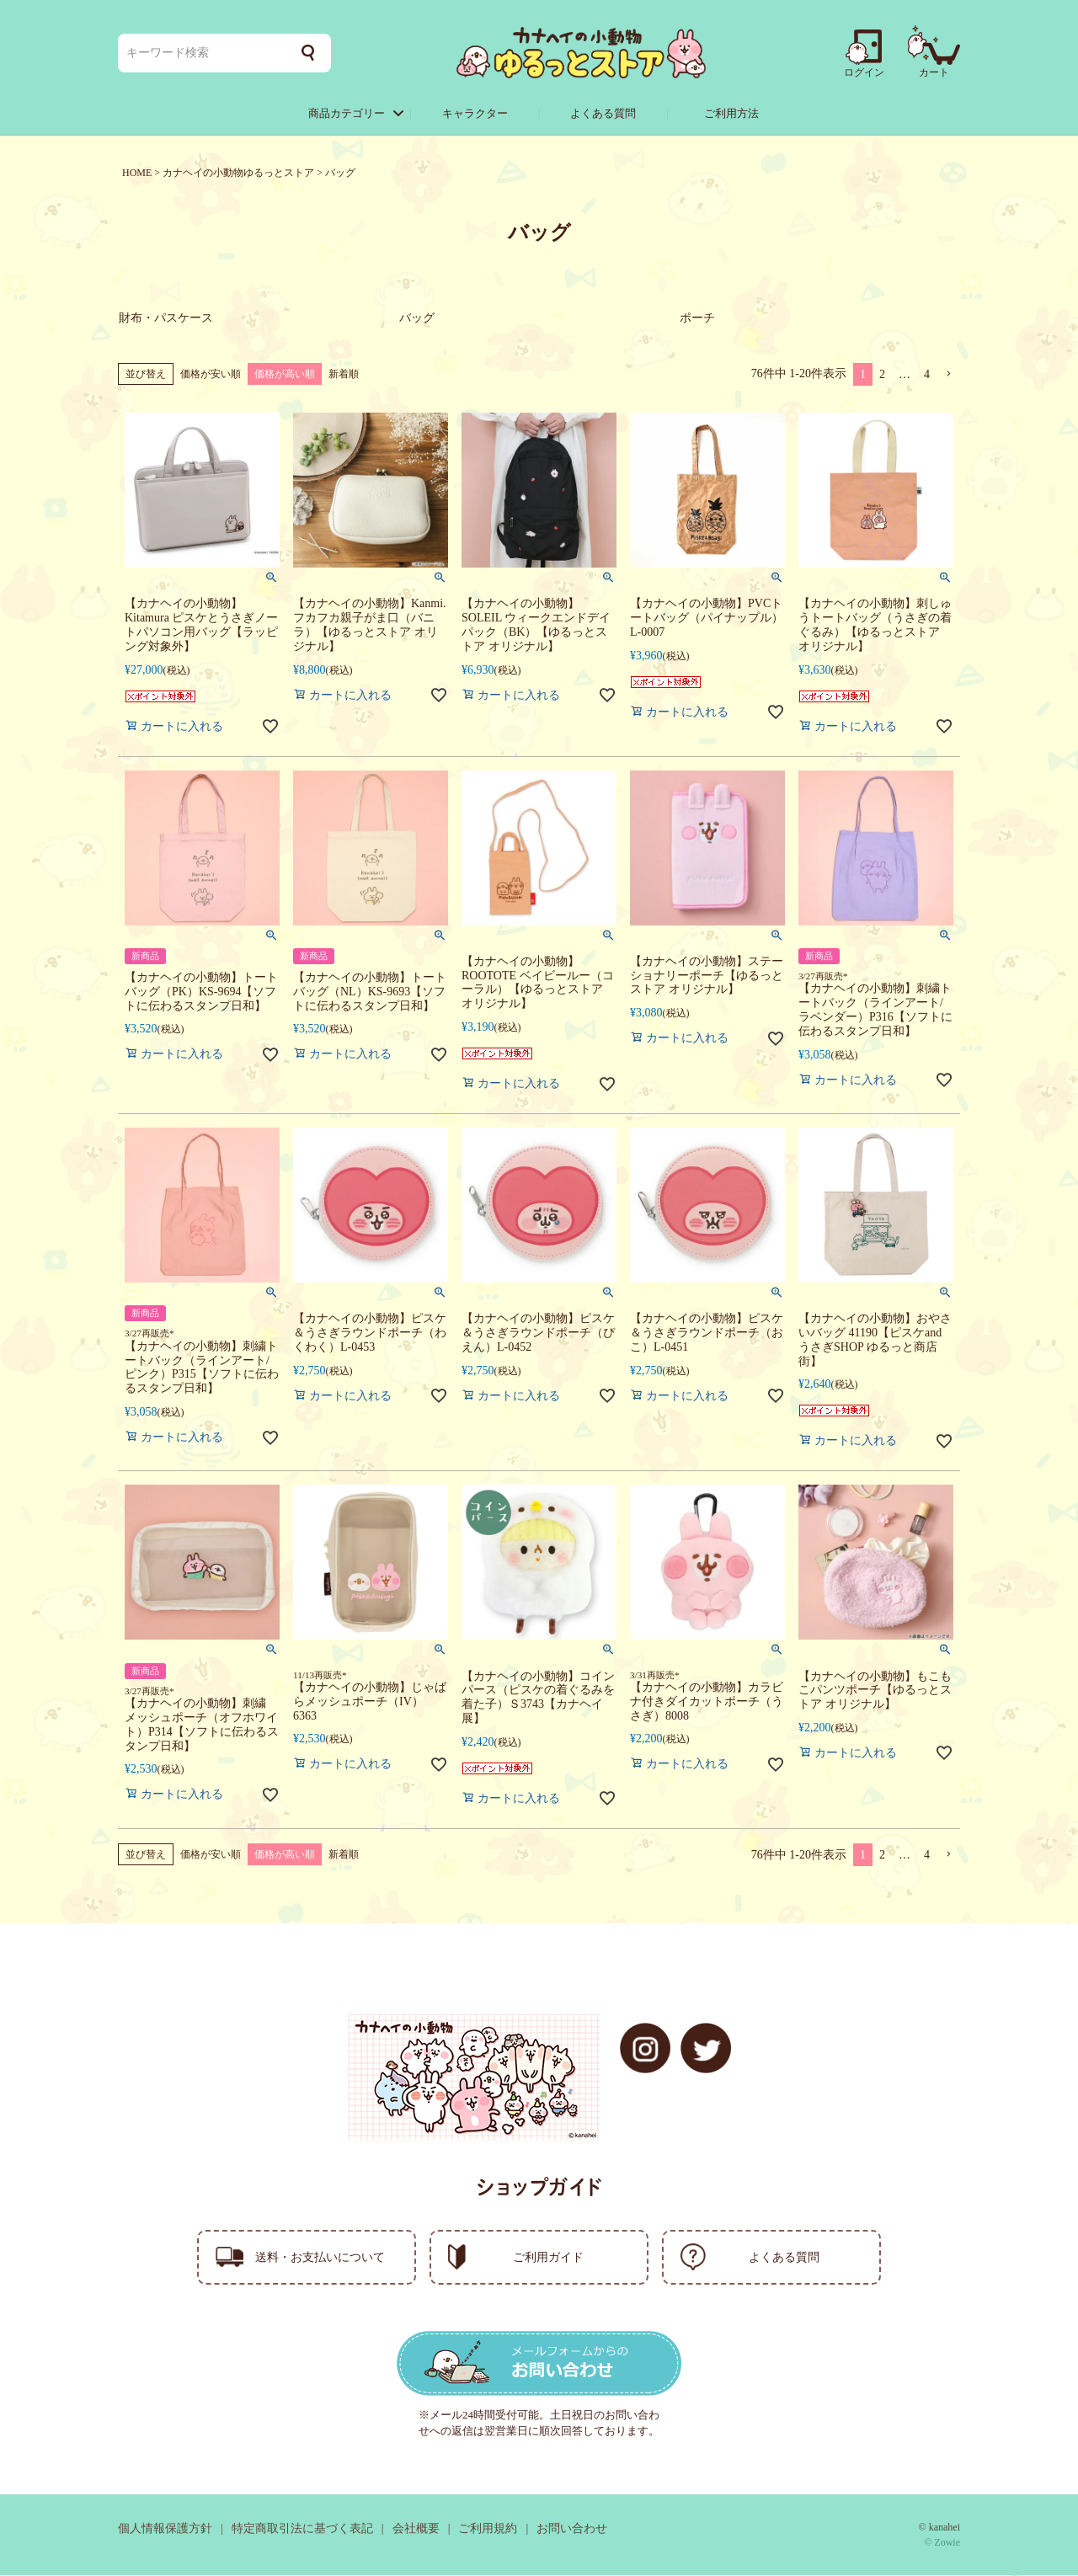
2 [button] (882, 375)
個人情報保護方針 (165, 2529)
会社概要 (416, 2529)
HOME (137, 173)
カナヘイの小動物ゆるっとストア (238, 173)
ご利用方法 (731, 113)
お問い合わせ (571, 2529)
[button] (948, 375)
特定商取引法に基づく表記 (302, 2529)
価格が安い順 (210, 375)
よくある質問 (603, 113)
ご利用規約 (487, 2529)
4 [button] (927, 375)
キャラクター (475, 113)
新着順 (343, 375)
